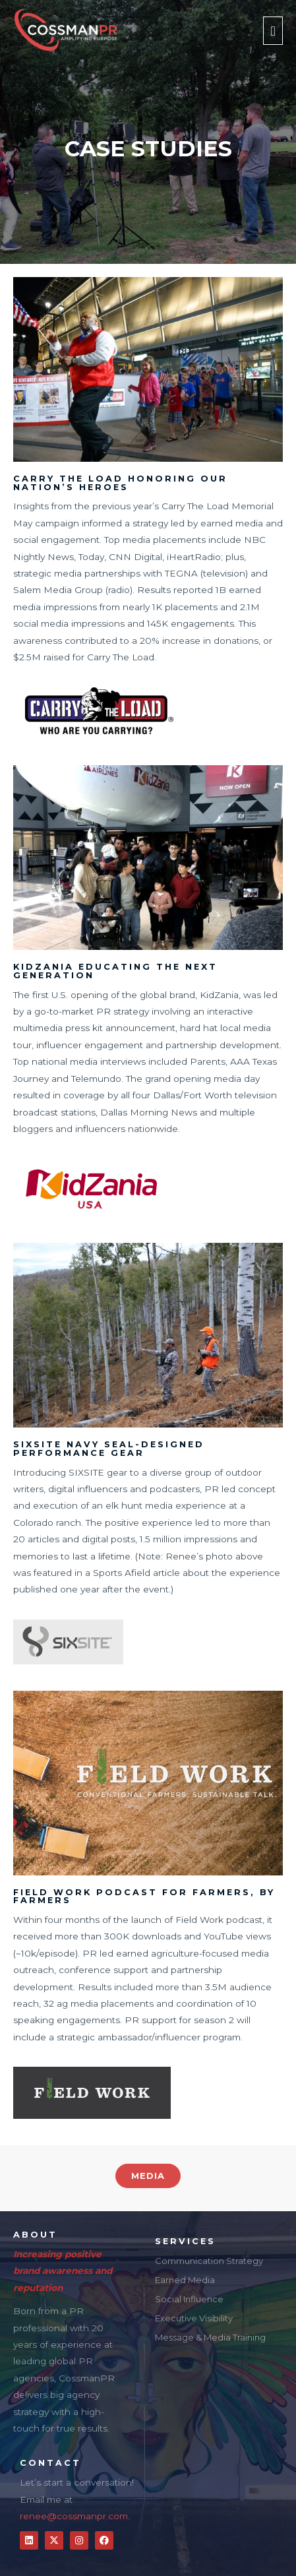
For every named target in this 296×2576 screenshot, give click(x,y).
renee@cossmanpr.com (74, 2516)
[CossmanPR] (65, 30)
